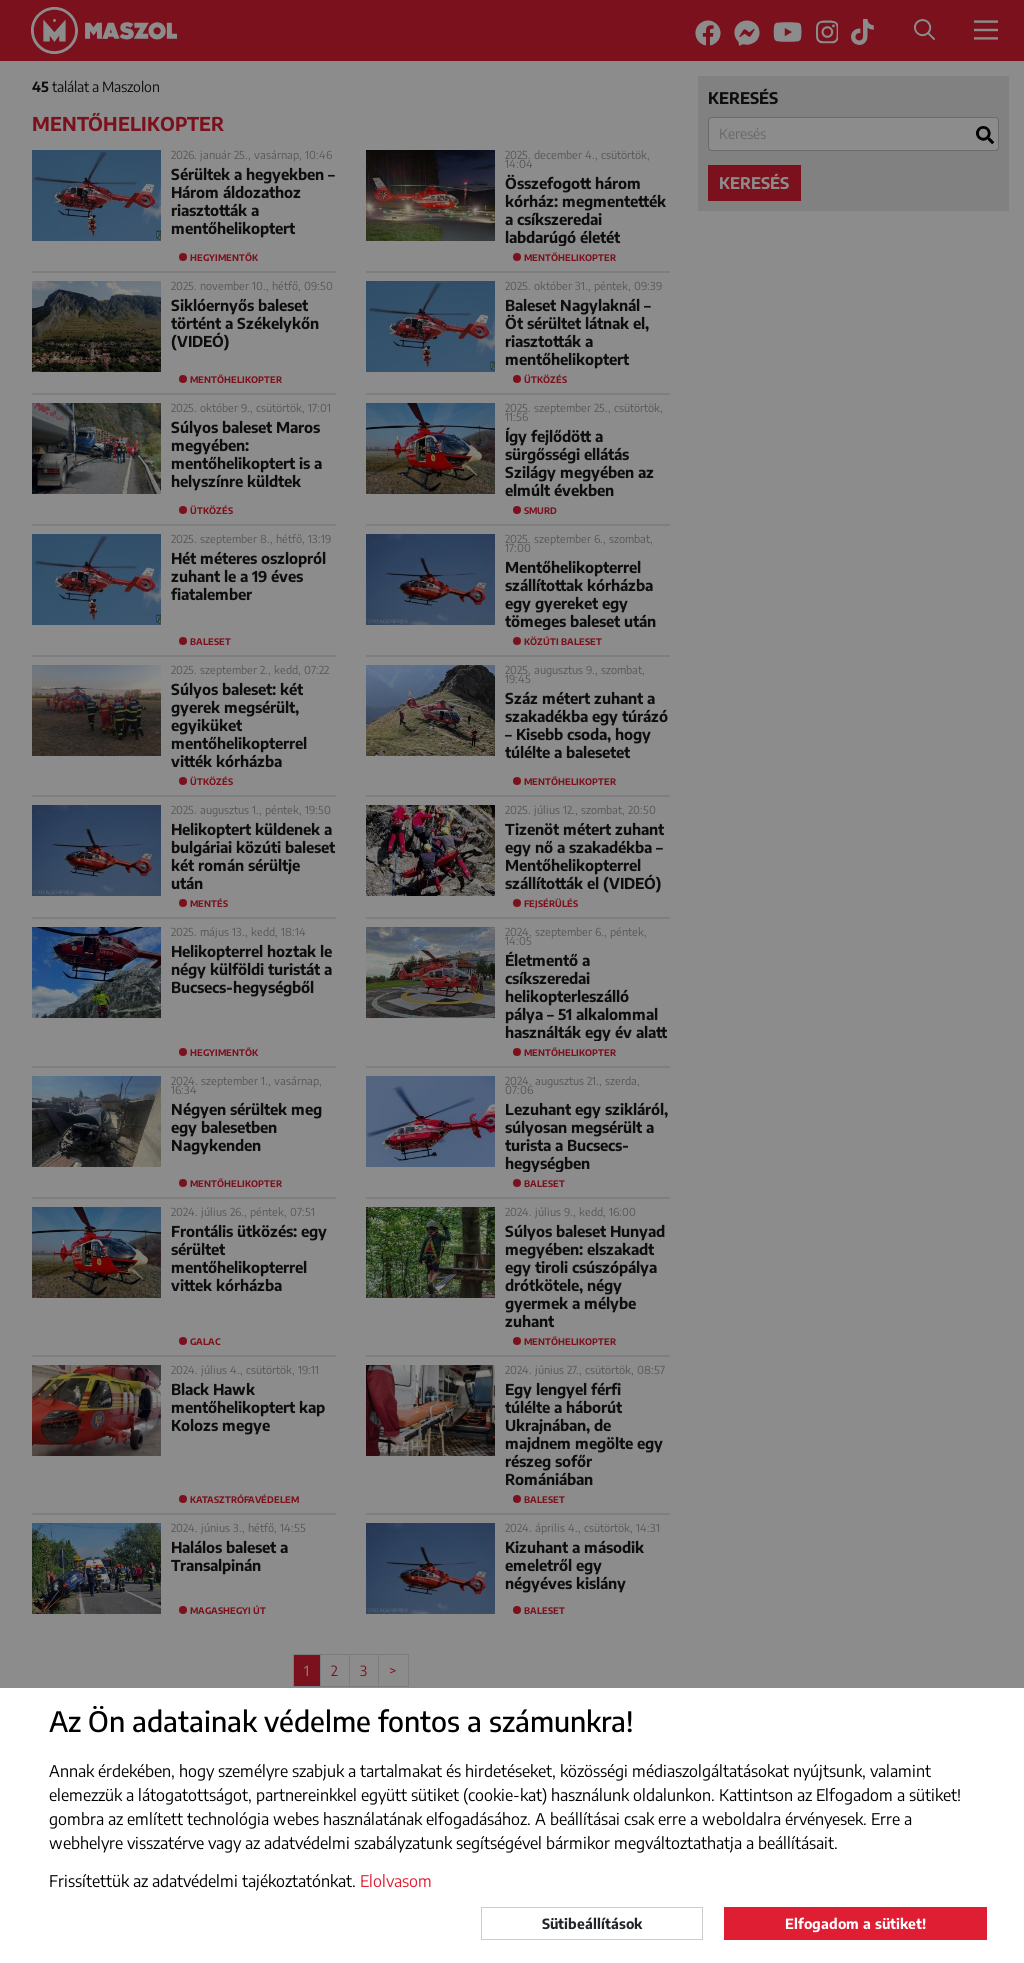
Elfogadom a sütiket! (855, 1923)
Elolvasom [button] (396, 1881)
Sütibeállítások (592, 1923)
